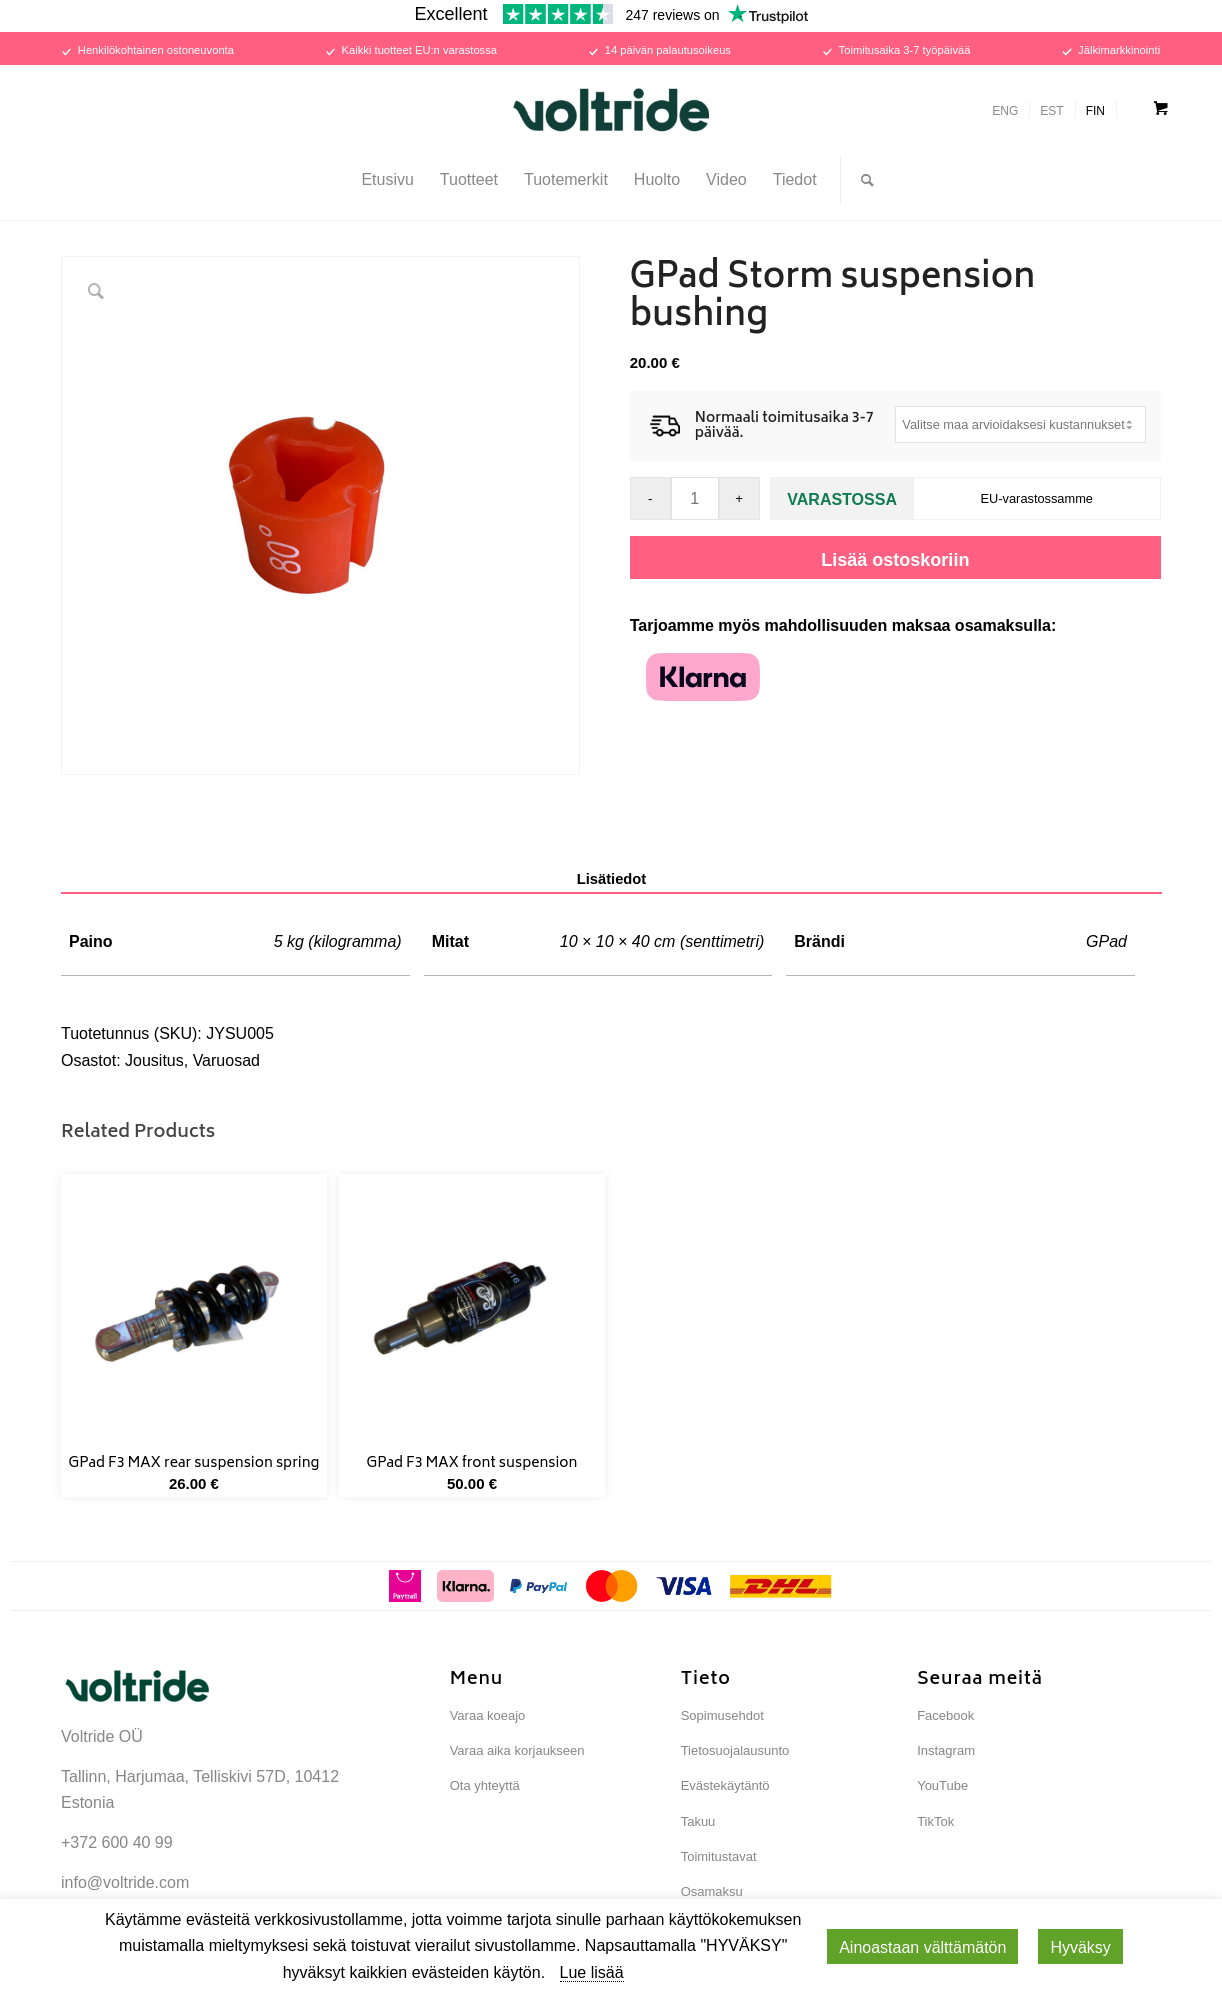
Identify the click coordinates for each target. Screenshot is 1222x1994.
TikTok (935, 1821)
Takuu (698, 1821)
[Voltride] (611, 110)
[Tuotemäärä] (695, 498)
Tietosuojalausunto (735, 1750)
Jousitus (154, 1060)
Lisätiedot (612, 879)
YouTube (942, 1785)
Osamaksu (712, 1891)
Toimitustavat (719, 1856)
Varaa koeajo (488, 1715)
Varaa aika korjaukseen (517, 1750)
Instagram (946, 1750)
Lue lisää (592, 1972)
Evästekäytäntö (725, 1785)
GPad (1106, 941)
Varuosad (226, 1060)
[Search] (861, 180)
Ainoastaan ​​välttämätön (922, 1947)
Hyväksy (1080, 1947)
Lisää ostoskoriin (895, 560)
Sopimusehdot (722, 1715)
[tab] (611, 880)
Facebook (945, 1715)
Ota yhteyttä (485, 1785)
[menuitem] (387, 180)
